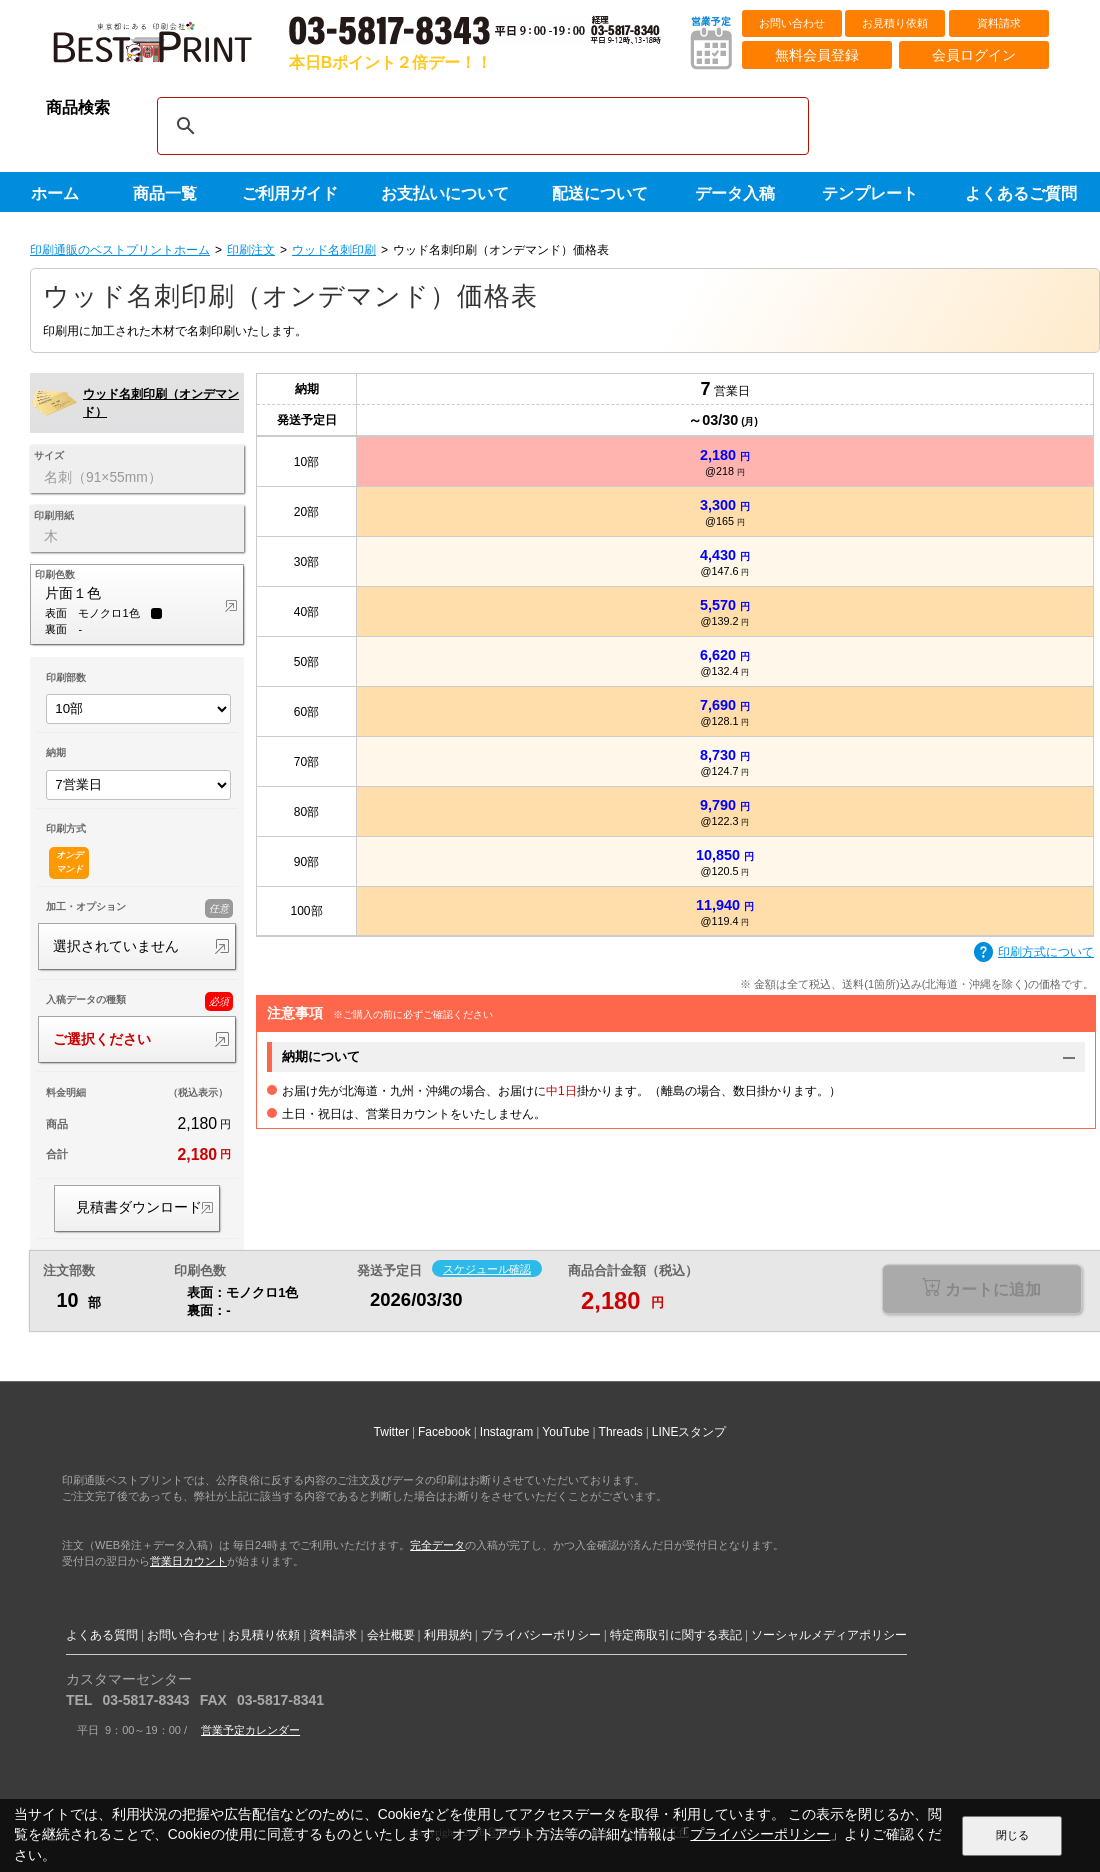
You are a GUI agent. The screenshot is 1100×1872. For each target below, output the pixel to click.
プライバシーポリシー (541, 1635)
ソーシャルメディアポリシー (829, 1635)
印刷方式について (1034, 953)
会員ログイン (974, 55)
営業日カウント (188, 1561)
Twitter (391, 1432)
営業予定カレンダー (250, 1730)
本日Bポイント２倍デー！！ (391, 62)
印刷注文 (251, 250)
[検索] (480, 126)
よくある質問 (102, 1635)
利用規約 (448, 1635)
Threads (621, 1432)
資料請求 (999, 23)
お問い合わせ (792, 23)
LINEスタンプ (689, 1432)
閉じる (1012, 1835)
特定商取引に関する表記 (676, 1635)
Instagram (506, 1432)
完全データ (437, 1545)
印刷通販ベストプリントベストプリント (170, 50)
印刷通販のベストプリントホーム (120, 250)
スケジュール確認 (487, 1269)
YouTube (565, 1432)
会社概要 (391, 1635)
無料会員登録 (817, 55)
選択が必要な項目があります (981, 1290)
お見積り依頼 (895, 23)
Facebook (444, 1432)
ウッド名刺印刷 (334, 250)
